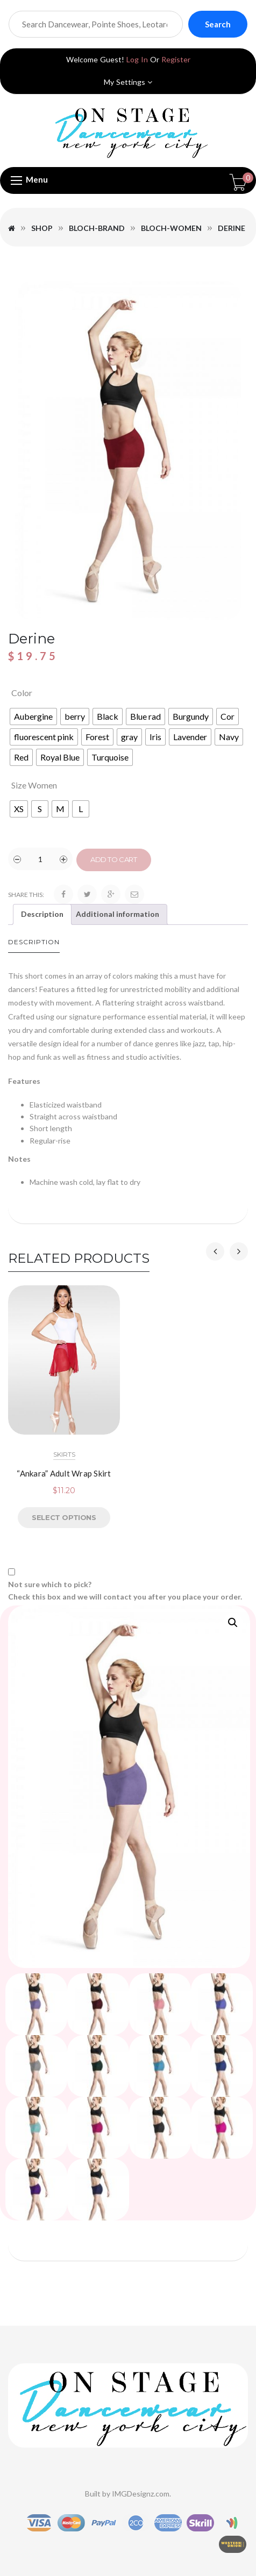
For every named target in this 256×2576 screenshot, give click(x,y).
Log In (137, 59)
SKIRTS (64, 1454)
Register (175, 59)
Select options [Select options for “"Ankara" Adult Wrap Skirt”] (64, 1517)
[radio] (33, 716)
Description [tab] (42, 913)
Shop (42, 228)
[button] (233, 1622)
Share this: (26, 895)
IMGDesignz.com (140, 2493)
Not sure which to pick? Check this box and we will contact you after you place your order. (125, 1590)
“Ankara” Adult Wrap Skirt (64, 1473)
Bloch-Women (171, 228)
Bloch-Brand (97, 228)
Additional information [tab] (117, 913)
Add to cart (113, 859)
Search (218, 24)
